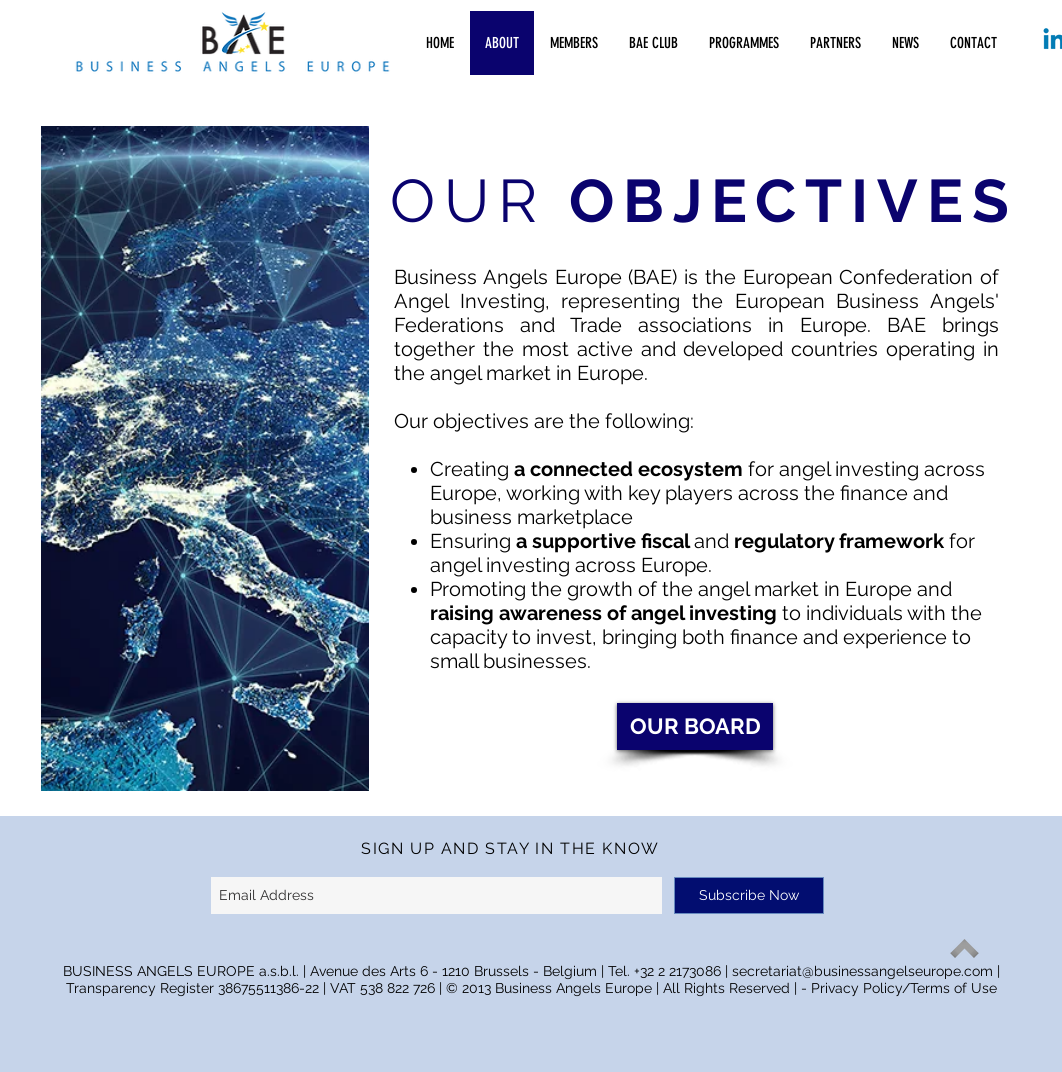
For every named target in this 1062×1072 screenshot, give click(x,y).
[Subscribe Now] (749, 895)
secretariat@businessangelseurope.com (862, 971)
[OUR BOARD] (695, 726)
